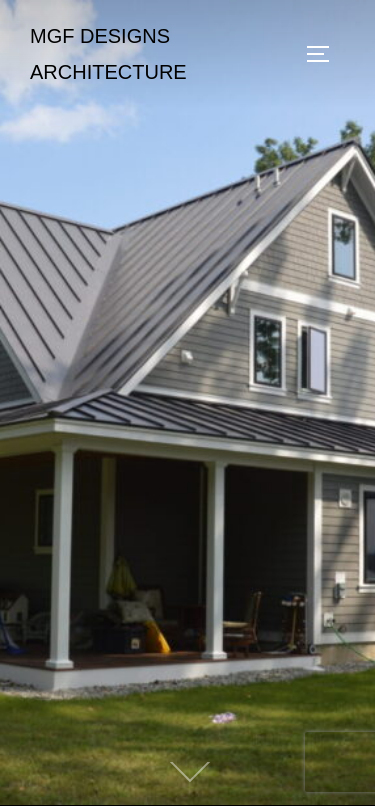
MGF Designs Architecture (108, 54)
